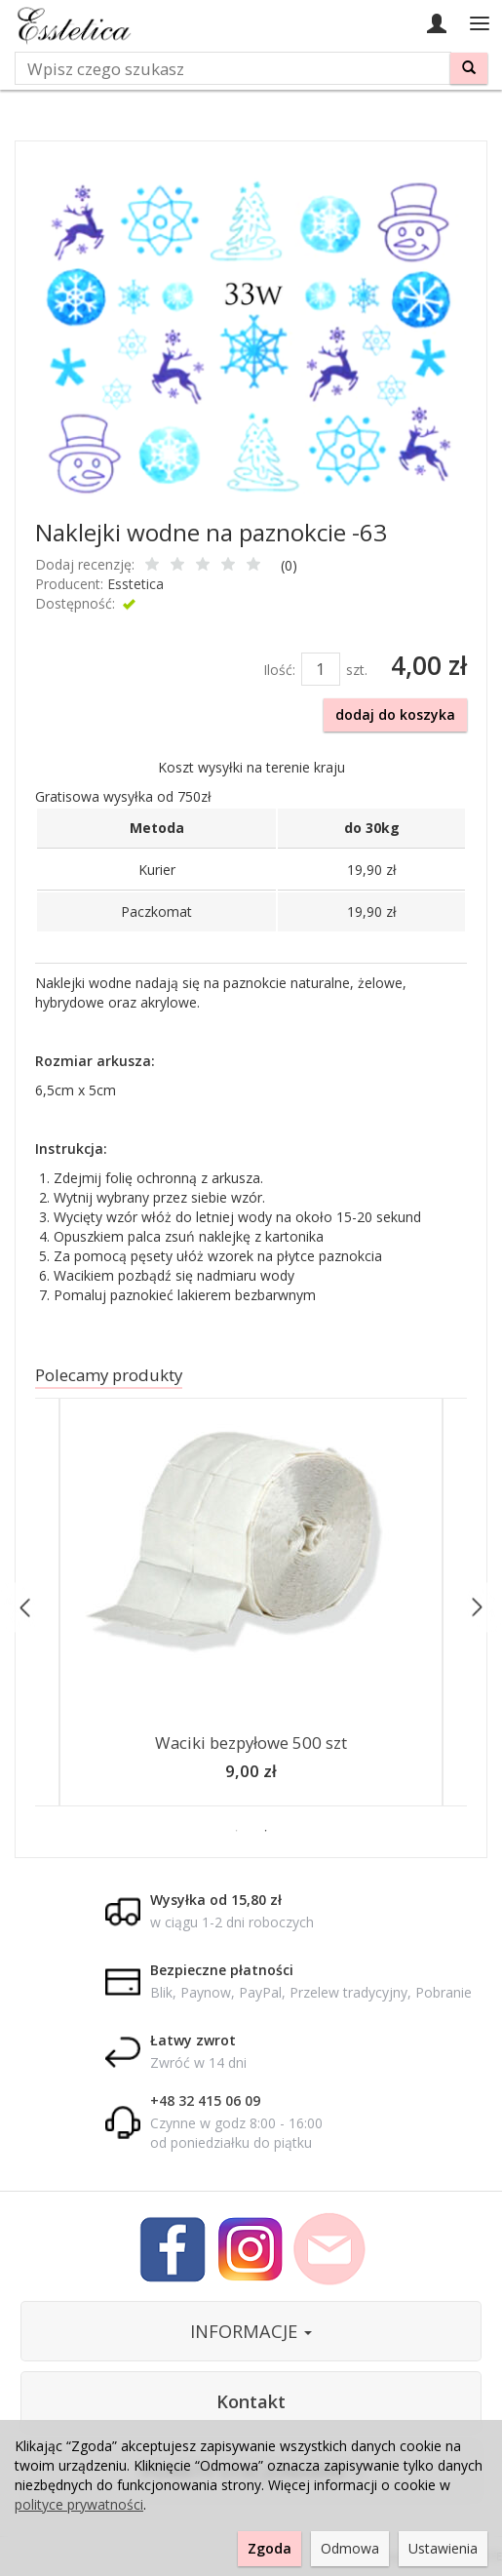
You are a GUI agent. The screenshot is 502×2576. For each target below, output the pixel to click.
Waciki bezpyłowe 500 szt (251, 1742)
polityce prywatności (79, 2504)
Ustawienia (443, 2548)
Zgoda (269, 2548)
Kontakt (251, 2401)
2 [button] (266, 1831)
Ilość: (279, 669)
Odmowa (350, 2548)
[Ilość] (320, 669)
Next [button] (476, 1607)
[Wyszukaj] (468, 68)
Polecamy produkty (108, 1375)
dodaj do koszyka (395, 714)
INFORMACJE (251, 2331)
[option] (251, 1607)
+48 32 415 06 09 (205, 2100)
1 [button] (237, 1831)
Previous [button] (26, 1607)
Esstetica (135, 584)
